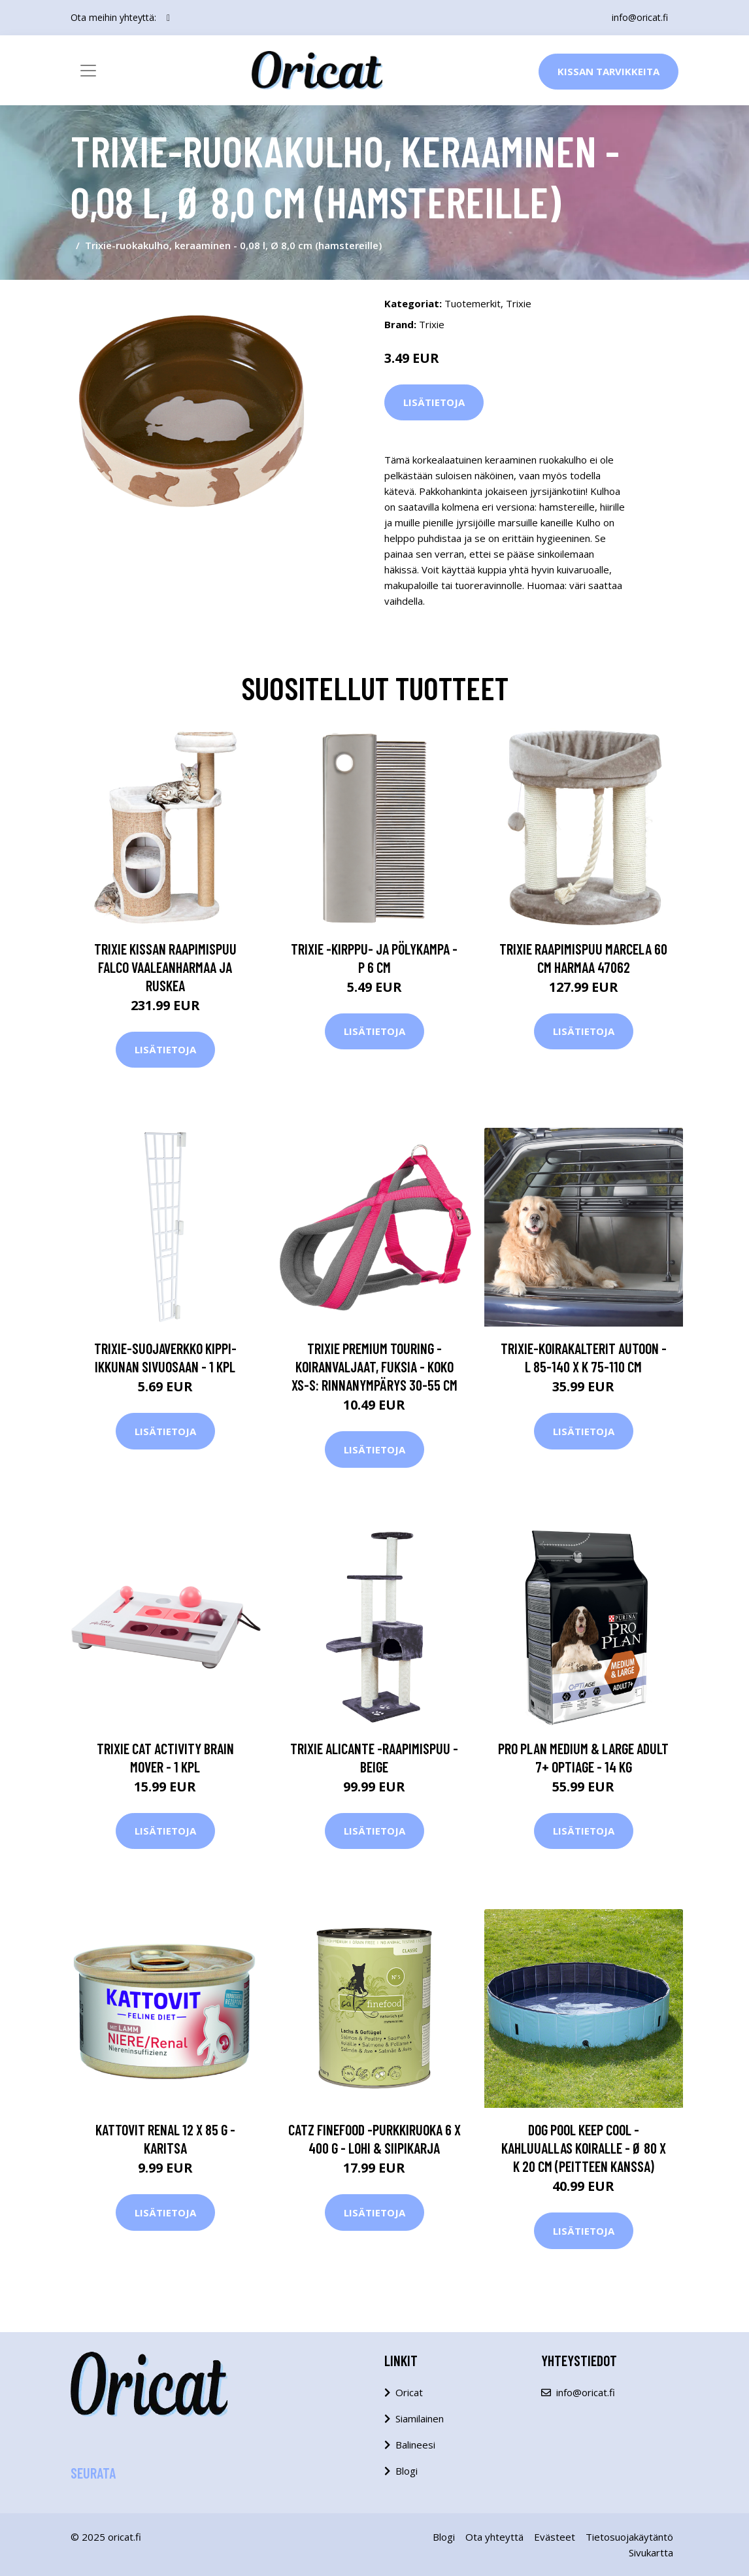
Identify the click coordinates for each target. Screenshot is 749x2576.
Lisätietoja (434, 402)
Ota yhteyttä (494, 2536)
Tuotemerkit (472, 303)
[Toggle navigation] (88, 70)
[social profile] (168, 17)
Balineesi (415, 2444)
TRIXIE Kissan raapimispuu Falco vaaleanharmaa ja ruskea (165, 967)
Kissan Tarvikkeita (608, 71)
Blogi (406, 2470)
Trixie (518, 303)
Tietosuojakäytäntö (629, 2536)
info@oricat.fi (640, 17)
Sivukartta (651, 2552)
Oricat (409, 2392)
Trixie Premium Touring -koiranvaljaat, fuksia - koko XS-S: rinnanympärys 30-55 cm (374, 1366)
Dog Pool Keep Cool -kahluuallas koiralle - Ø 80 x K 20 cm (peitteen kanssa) (583, 2148)
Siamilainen (419, 2418)
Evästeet (554, 2536)
